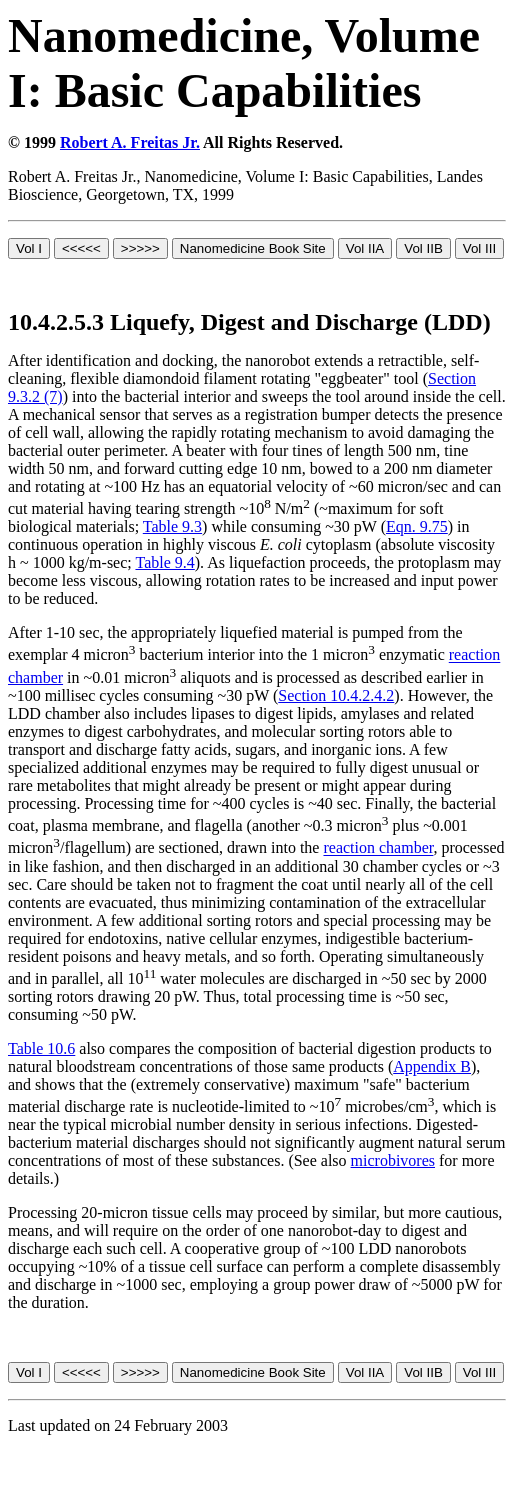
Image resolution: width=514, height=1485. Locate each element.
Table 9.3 (172, 526)
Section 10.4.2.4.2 (336, 695)
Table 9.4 (164, 562)
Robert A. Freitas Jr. (130, 142)
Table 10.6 (41, 1048)
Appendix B (432, 1066)
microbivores (393, 1160)
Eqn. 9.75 (417, 526)
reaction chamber (378, 848)
